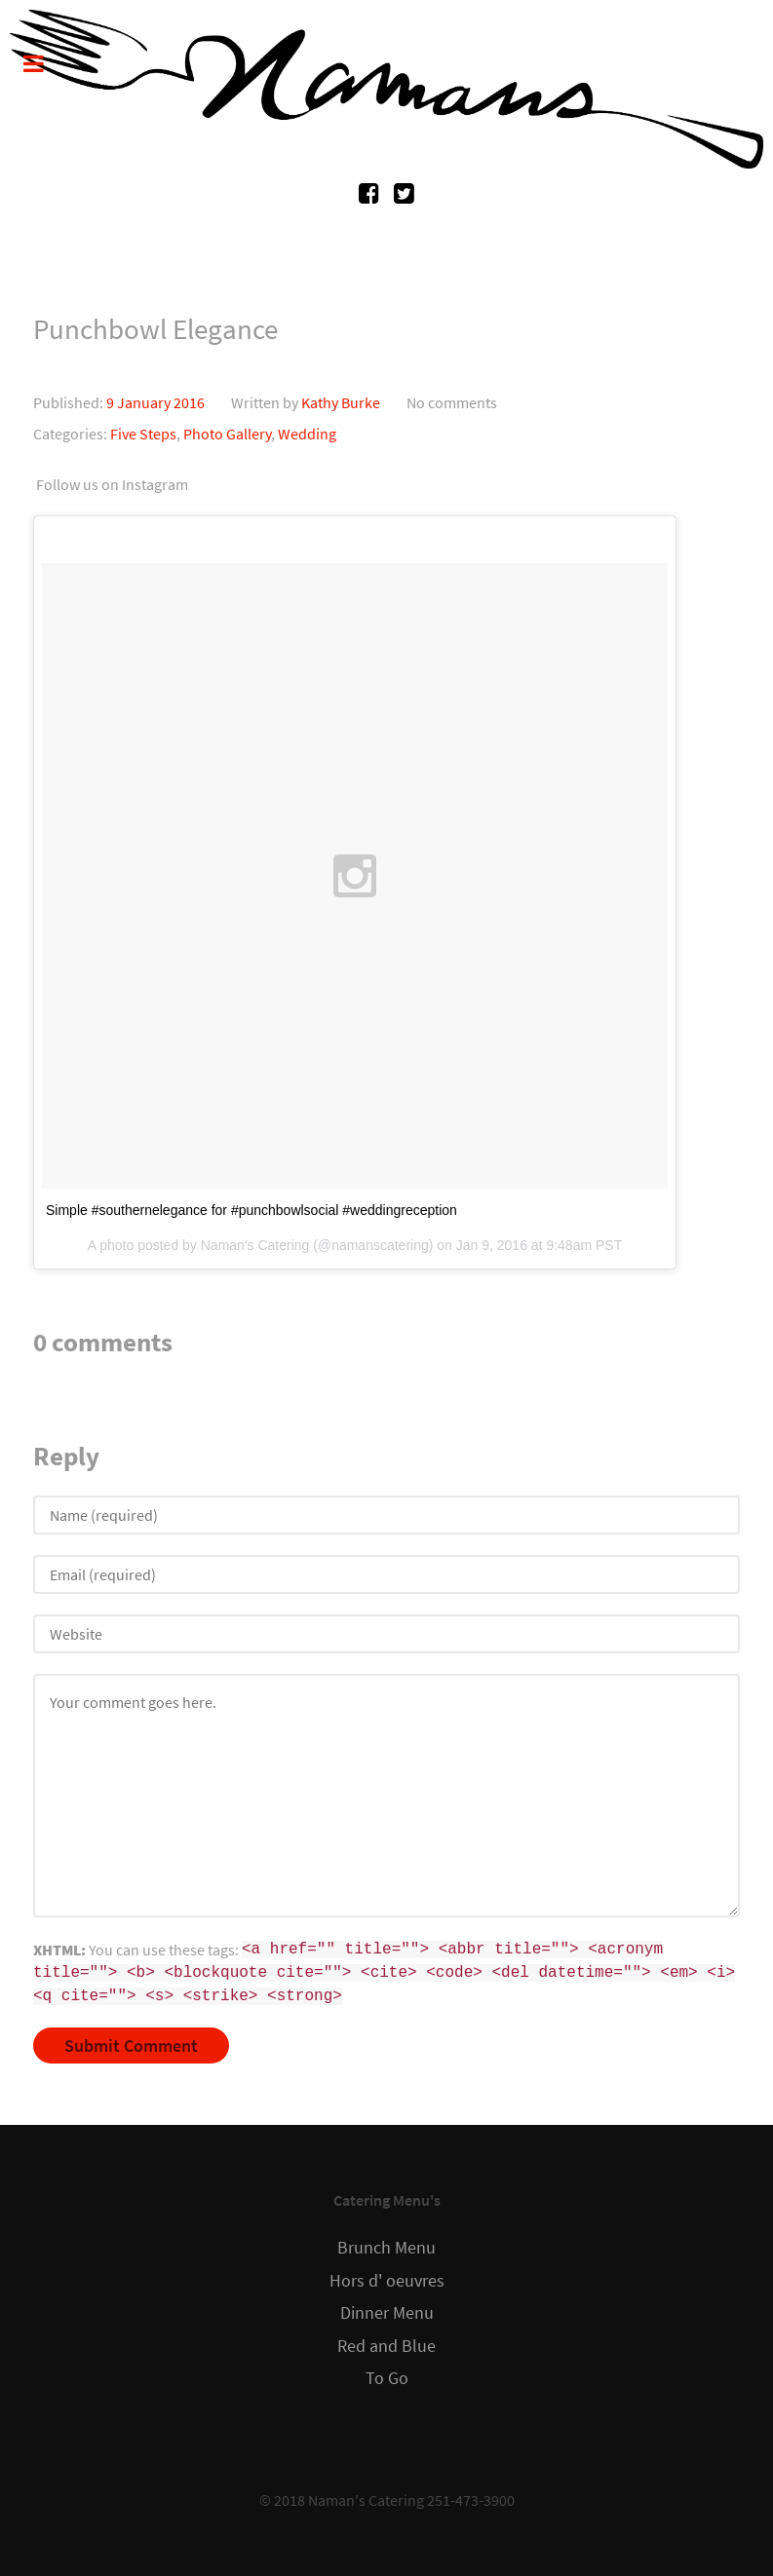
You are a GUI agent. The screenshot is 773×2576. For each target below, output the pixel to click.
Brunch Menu (386, 2247)
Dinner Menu (387, 2313)
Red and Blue (386, 2346)
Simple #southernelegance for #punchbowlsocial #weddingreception (251, 1210)
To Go (387, 2378)
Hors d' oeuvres (386, 2281)
